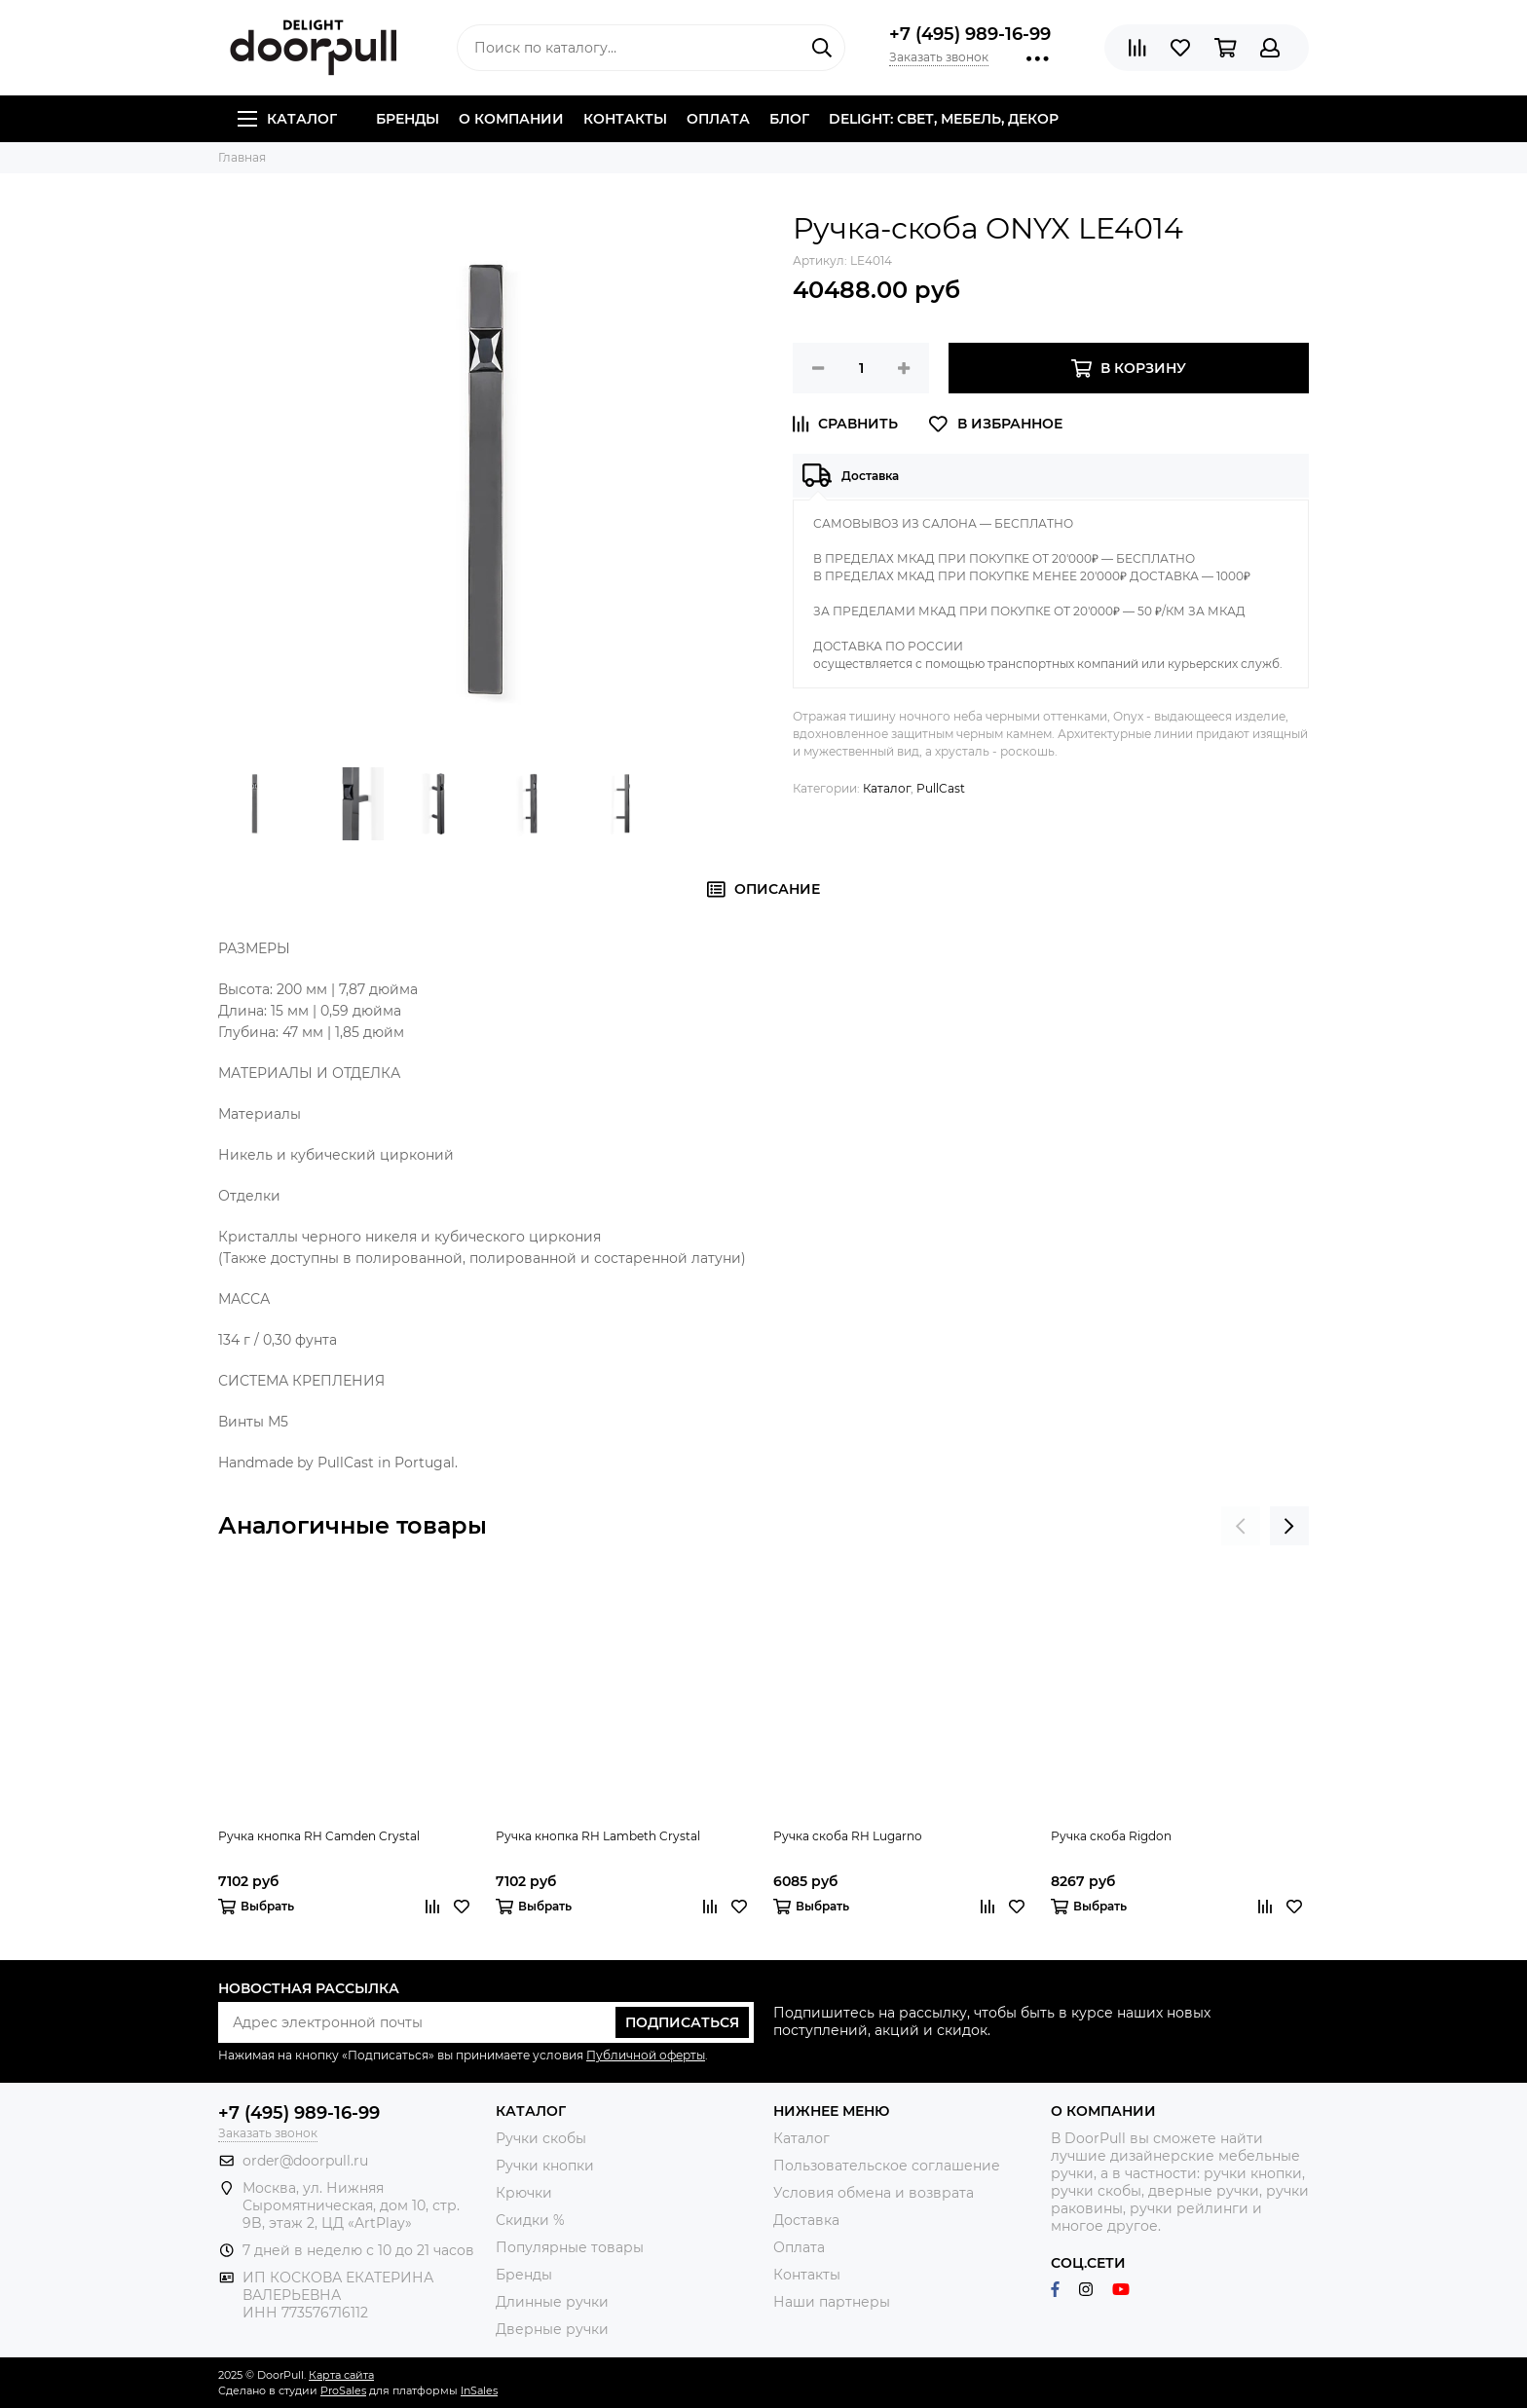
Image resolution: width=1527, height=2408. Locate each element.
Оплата (718, 119)
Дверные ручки (552, 2329)
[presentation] (1240, 1525)
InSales (479, 2390)
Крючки (524, 2193)
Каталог (287, 119)
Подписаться (682, 2022)
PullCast (940, 788)
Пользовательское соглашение (886, 2165)
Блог (789, 119)
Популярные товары (570, 2247)
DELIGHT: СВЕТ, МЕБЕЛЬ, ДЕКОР (944, 119)
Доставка (806, 2220)
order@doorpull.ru (305, 2160)
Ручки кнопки (545, 2165)
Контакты (625, 119)
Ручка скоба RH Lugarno (847, 1836)
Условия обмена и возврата (873, 2193)
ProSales (343, 2390)
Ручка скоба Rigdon (1111, 1836)
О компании (511, 119)
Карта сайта (341, 2375)
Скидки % (530, 2220)
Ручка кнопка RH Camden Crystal (319, 1836)
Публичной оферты (645, 2055)
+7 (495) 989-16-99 (970, 34)
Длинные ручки (552, 2302)
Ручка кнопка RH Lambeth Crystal (598, 1836)
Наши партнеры (831, 2302)
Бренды (407, 119)
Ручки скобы (541, 2138)
